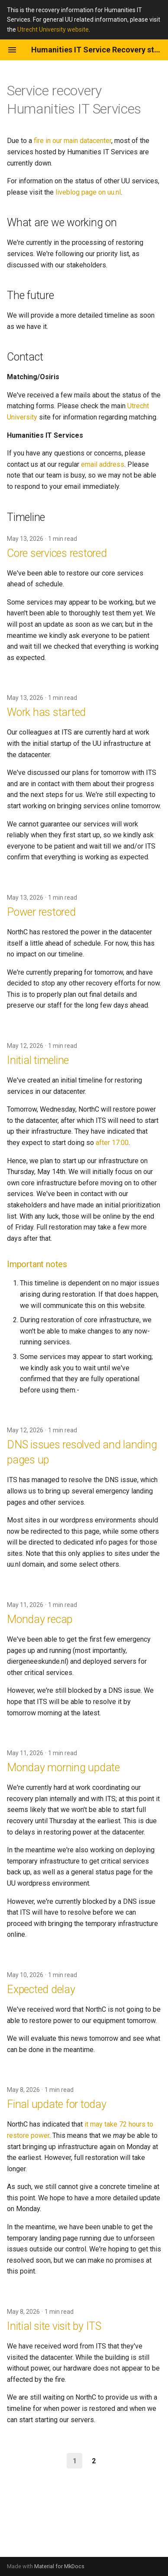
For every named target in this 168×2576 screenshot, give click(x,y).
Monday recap (39, 1619)
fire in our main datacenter (72, 141)
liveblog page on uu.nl (88, 192)
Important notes (37, 1264)
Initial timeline (38, 1060)
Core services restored (57, 553)
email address (102, 464)
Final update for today (57, 2104)
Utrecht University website (53, 29)
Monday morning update (63, 1767)
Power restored (41, 912)
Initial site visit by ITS (54, 2326)
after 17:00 (112, 1142)
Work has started (46, 712)
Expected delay (41, 1989)
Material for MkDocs (59, 2566)
